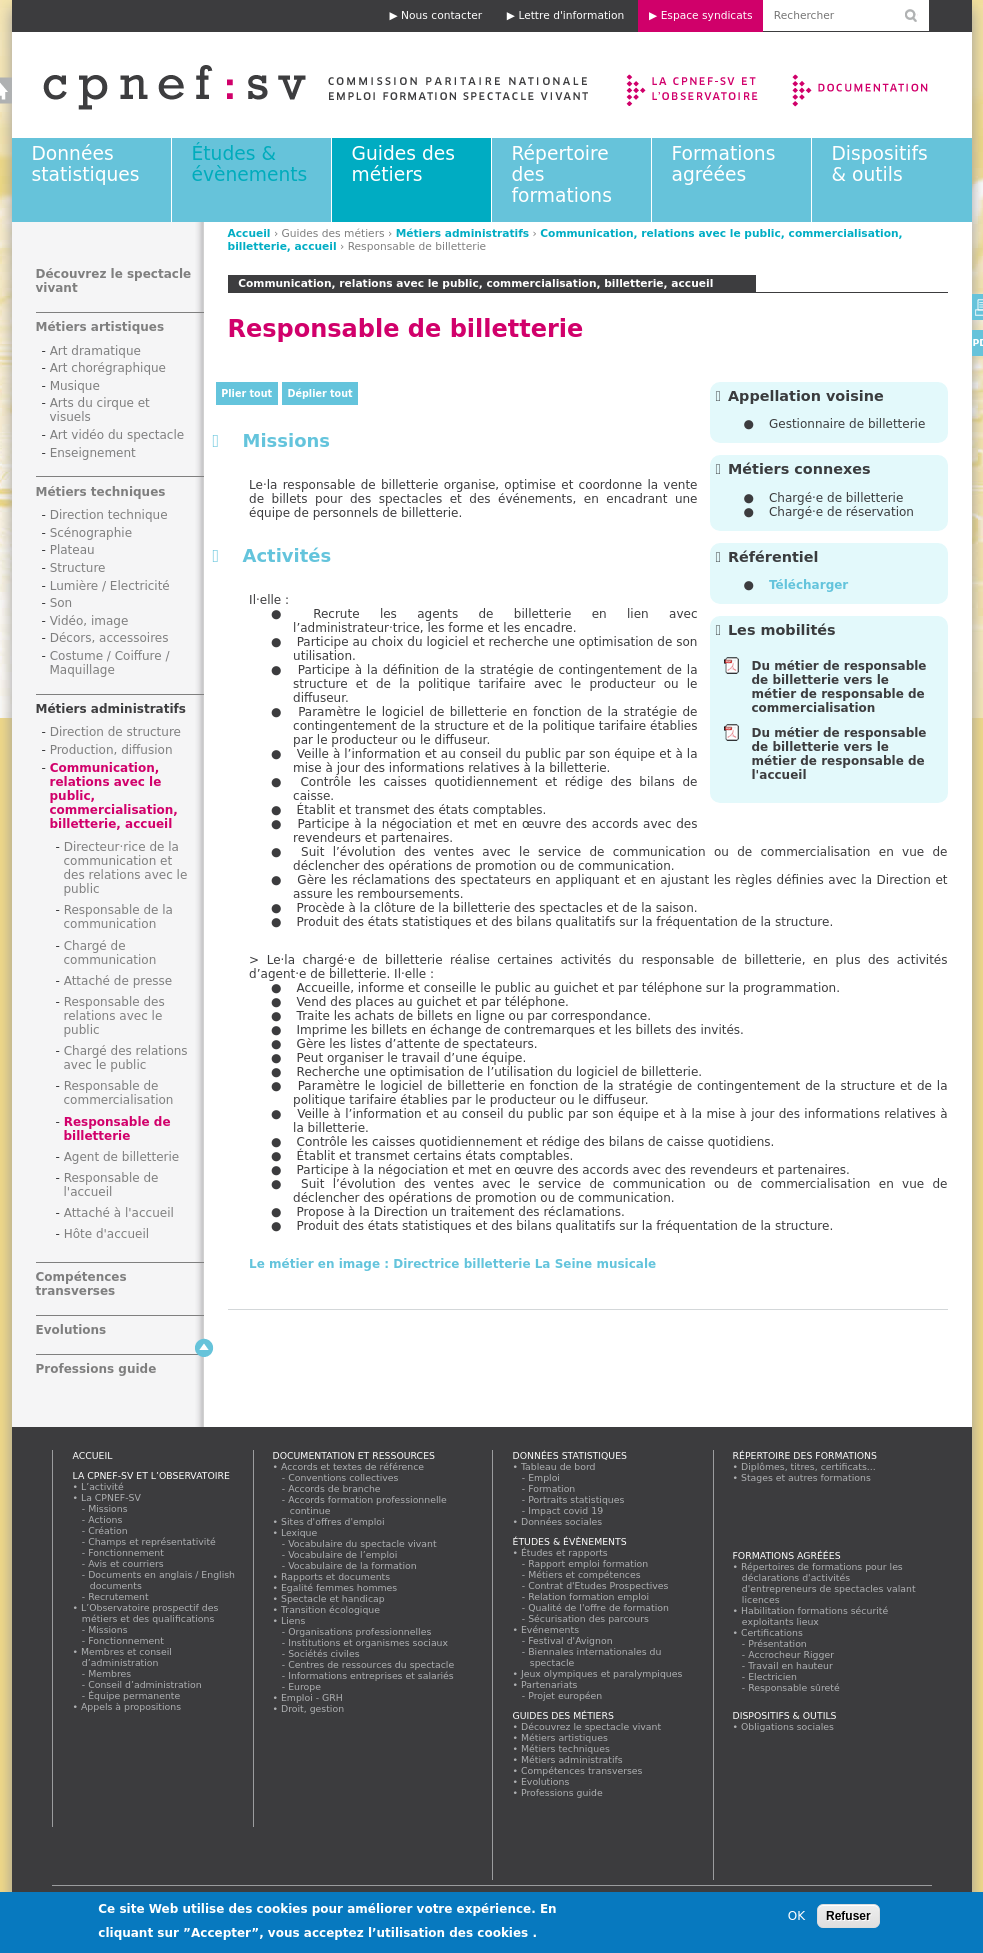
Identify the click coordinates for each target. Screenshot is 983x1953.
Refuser (848, 1916)
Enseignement (93, 453)
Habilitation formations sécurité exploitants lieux (815, 1616)
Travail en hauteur (791, 1665)
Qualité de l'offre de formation (599, 1607)
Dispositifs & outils (880, 164)
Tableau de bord (559, 1466)
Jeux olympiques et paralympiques (602, 1673)
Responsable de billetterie (117, 1129)
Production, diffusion (111, 750)
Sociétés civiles (325, 1653)
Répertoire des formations (805, 1455)
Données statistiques (86, 164)
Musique (75, 386)
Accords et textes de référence (353, 1466)
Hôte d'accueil (106, 1234)
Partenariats (550, 1684)
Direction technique (109, 515)
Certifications (772, 1632)
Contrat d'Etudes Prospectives (599, 1585)
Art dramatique (95, 351)
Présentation (778, 1643)
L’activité (103, 1486)
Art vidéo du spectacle (117, 435)
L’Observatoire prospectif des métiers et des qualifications (150, 1613)
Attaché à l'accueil (119, 1213)
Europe (305, 1686)
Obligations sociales (788, 1726)
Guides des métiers (403, 164)
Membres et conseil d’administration (127, 1657)
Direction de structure (115, 732)
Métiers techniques (101, 492)
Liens (293, 1620)
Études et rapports (565, 1552)
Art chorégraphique (108, 368)
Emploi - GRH (312, 1697)
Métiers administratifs (463, 233)
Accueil (249, 233)
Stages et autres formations (806, 1477)
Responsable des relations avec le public (114, 1016)
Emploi (545, 1477)
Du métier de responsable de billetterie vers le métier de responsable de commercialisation (839, 687)
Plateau (72, 550)
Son (61, 603)
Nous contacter (441, 15)
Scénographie (91, 533)
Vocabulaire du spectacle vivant (363, 1543)
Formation (552, 1488)
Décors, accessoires (109, 638)
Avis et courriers (127, 1563)
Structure (78, 568)
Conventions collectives (344, 1477)
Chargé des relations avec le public (126, 1058)
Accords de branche (335, 1488)
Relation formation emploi (589, 1596)
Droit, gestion (313, 1708)
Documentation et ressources (879, 85)
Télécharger (808, 585)
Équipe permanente (135, 1695)
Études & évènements (250, 164)
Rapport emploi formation (589, 1563)
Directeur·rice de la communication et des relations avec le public (126, 868)
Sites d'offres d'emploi (333, 1521)
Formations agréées (724, 164)
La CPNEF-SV (111, 1497)
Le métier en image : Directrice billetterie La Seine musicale (452, 1264)
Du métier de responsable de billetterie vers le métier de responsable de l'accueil (839, 754)
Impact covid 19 (566, 1510)
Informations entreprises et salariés (372, 1675)
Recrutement (119, 1596)
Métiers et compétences (585, 1574)
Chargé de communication (110, 953)
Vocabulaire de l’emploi (343, 1554)
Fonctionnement (127, 1552)
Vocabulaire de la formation (353, 1565)
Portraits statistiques (577, 1499)
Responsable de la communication (118, 917)
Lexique (299, 1532)
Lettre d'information (571, 15)
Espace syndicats (707, 15)
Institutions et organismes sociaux (369, 1642)
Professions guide (96, 1369)
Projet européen (566, 1695)
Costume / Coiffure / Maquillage (110, 663)
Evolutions (71, 1330)
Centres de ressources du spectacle (372, 1664)
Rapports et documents (336, 1576)
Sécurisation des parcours (589, 1618)
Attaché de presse (118, 981)
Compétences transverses (81, 1284)
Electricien (773, 1676)
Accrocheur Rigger (792, 1654)
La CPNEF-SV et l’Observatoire (694, 85)
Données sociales (562, 1521)
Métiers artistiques (100, 327)
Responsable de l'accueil (111, 1185)
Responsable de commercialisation (119, 1093)
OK (796, 1916)
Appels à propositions (131, 1706)
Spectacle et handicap (333, 1598)
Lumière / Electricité (110, 586)
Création (109, 1530)
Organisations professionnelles (360, 1631)
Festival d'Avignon (571, 1640)
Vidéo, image (89, 621)
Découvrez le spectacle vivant (591, 1726)
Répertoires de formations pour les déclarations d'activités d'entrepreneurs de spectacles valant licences (829, 1583)
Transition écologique (331, 1609)
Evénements (550, 1629)
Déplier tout (320, 393)
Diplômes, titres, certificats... (809, 1466)
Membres (110, 1673)
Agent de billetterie (122, 1157)
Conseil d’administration (146, 1684)
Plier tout (246, 393)
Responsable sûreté (795, 1687)
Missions (109, 1508)
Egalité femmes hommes (339, 1587)
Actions (106, 1519)
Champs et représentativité (153, 1541)
